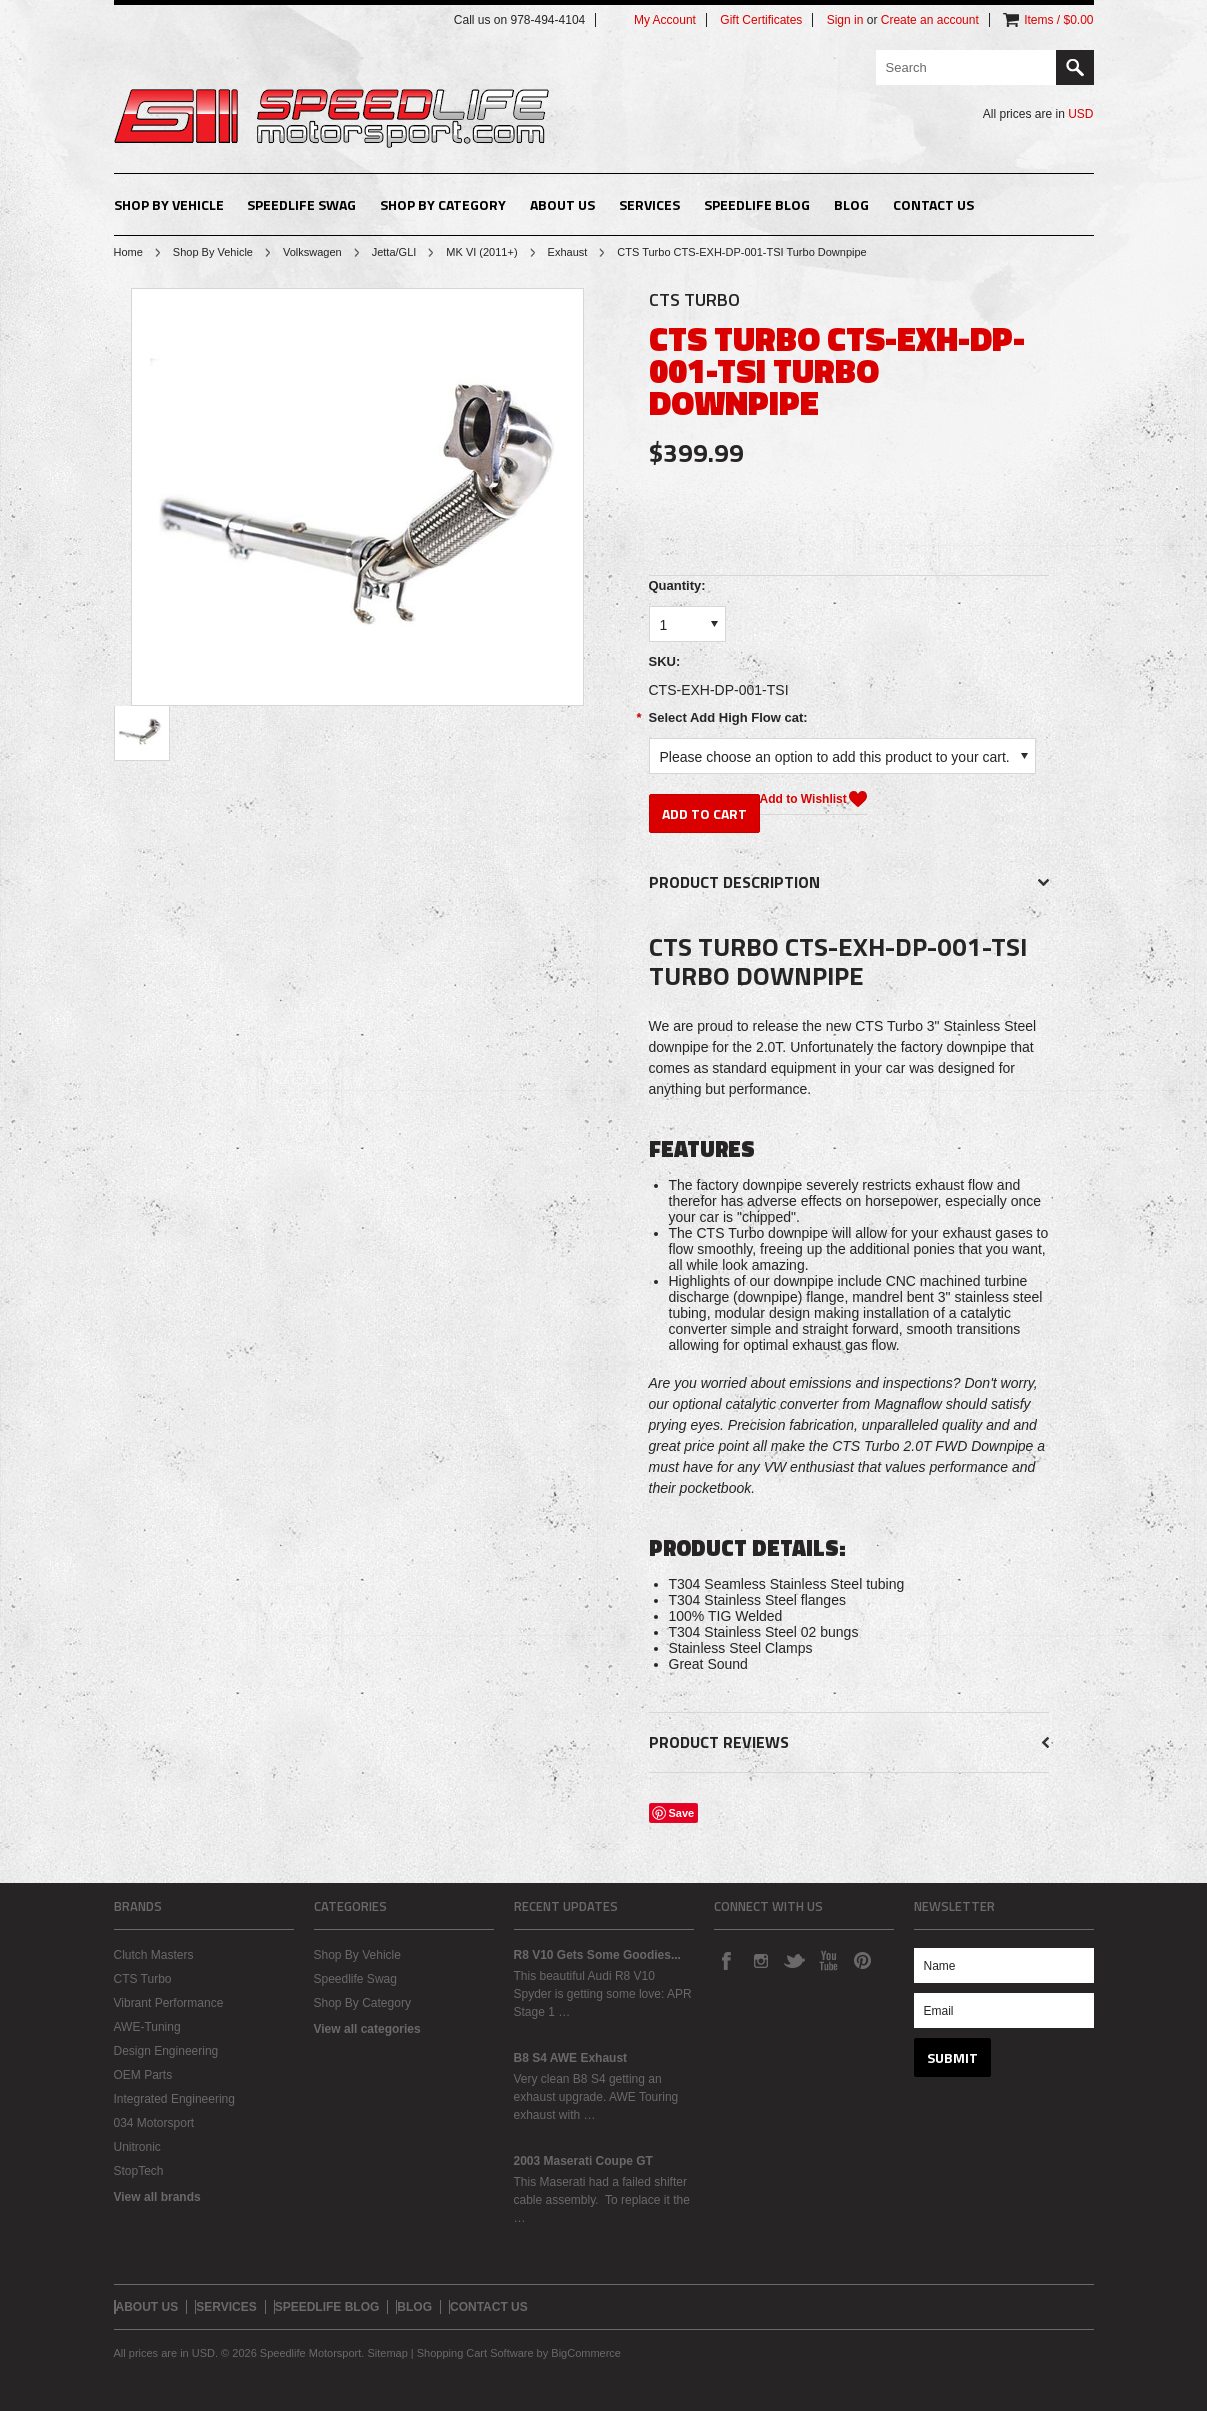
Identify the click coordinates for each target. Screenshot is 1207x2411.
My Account (665, 20)
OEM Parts (143, 2075)
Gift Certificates (761, 20)
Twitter (794, 1960)
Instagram (760, 1960)
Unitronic (137, 2147)
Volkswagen (312, 252)
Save (682, 1813)
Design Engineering (166, 2051)
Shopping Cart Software (475, 2353)
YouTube (828, 1960)
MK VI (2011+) (481, 252)
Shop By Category (443, 204)
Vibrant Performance (169, 2003)
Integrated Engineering (174, 2099)
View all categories (367, 2029)
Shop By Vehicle (169, 204)
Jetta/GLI (394, 252)
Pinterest (862, 1960)
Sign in (845, 20)
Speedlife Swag (301, 204)
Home (128, 252)
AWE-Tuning (147, 2027)
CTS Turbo (143, 1979)
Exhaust (568, 252)
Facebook (726, 1960)
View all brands (157, 2197)
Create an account (930, 20)
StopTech (139, 2171)
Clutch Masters (154, 1955)
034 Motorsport (154, 2123)
